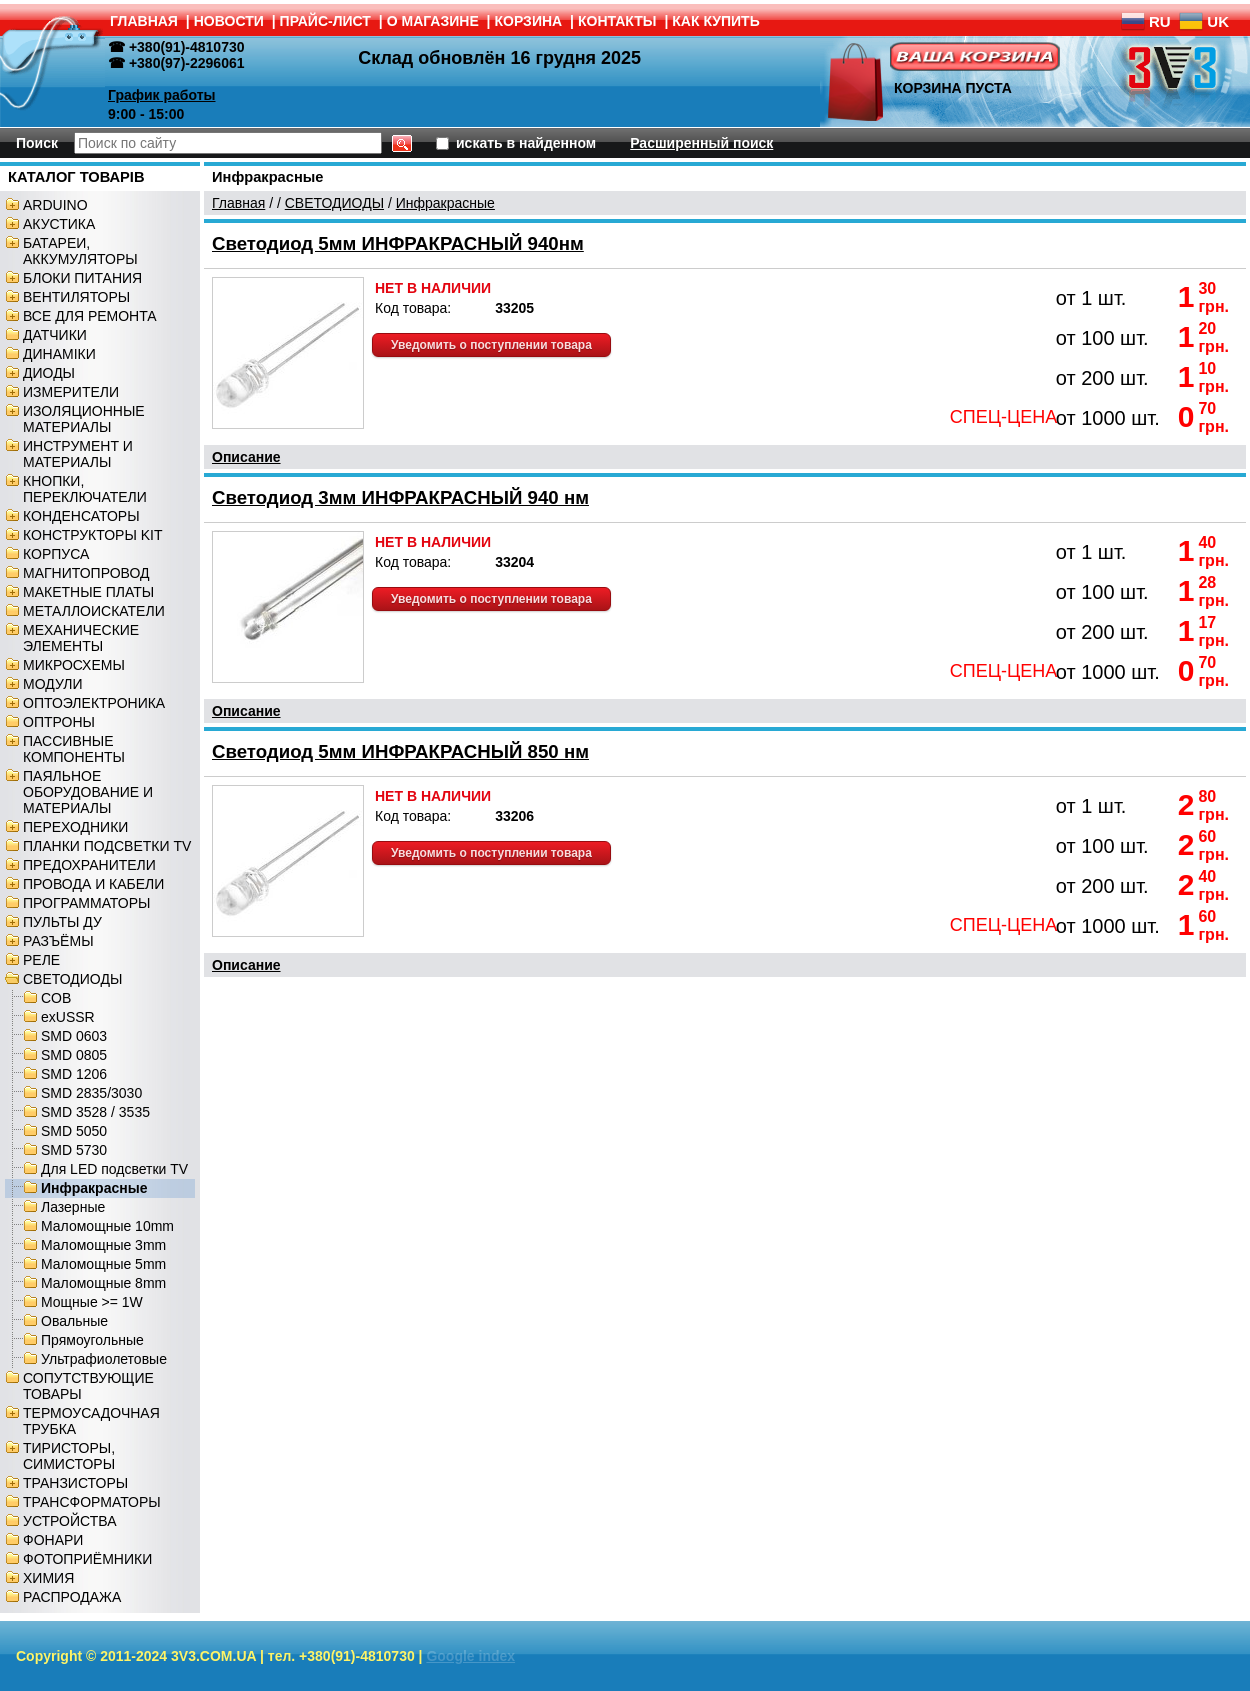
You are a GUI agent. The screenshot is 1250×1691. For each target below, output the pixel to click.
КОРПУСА (56, 554)
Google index (470, 1656)
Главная (238, 203)
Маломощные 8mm (103, 1283)
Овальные (74, 1321)
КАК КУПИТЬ (715, 21)
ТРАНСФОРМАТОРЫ (92, 1502)
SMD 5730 (74, 1150)
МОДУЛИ (53, 684)
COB (56, 998)
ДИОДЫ (49, 373)
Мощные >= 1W (92, 1302)
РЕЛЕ (41, 960)
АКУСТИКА (59, 224)
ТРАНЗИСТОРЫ (75, 1483)
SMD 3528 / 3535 (95, 1112)
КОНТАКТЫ (617, 21)
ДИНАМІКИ (59, 354)
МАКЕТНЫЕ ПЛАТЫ (88, 592)
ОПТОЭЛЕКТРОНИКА (94, 703)
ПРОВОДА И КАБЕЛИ (93, 884)
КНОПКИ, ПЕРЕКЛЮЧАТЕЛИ (85, 489)
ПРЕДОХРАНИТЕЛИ (89, 865)
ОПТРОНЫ (59, 722)
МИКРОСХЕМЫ (74, 665)
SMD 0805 (74, 1055)
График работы (162, 95)
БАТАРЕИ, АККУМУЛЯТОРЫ (80, 251)
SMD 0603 (74, 1036)
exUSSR (68, 1017)
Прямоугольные (92, 1340)
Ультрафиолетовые (104, 1359)
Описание (246, 457)
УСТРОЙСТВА (69, 1521)
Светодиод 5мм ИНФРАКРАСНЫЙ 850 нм (400, 751)
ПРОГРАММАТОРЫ (86, 903)
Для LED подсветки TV (114, 1169)
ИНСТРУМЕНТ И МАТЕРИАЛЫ (78, 454)
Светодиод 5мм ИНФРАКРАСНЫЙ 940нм (398, 243)
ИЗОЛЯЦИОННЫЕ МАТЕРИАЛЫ (84, 419)
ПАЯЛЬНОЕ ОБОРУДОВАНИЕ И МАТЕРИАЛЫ (88, 792)
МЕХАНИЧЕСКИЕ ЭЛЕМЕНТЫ (81, 638)
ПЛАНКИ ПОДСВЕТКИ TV (107, 846)
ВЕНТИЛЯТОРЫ (76, 297)
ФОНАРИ (53, 1540)
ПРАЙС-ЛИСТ (325, 21)
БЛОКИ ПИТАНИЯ (82, 278)
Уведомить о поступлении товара (491, 345)
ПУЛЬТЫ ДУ (62, 922)
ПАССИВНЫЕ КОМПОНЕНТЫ (74, 749)
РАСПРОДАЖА (72, 1597)
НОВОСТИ (229, 21)
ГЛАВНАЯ (144, 21)
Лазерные (73, 1207)
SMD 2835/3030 (91, 1093)
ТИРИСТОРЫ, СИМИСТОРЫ (69, 1456)
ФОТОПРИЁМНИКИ (87, 1559)
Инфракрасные (94, 1188)
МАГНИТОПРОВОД (86, 573)
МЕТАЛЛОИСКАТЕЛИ (94, 611)
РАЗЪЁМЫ (58, 941)
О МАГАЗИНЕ (433, 21)
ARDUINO (55, 205)
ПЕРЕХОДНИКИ (75, 827)
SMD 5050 (74, 1131)
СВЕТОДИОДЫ (72, 979)
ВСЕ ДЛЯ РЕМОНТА (90, 316)
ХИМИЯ (48, 1578)
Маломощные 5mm (103, 1264)
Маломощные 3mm (103, 1245)
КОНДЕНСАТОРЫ (81, 516)
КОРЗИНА (529, 21)
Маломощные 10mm (107, 1226)
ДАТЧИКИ (55, 335)
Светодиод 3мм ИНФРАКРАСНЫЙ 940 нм (400, 497)
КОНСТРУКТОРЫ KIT (93, 535)
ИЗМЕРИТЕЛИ (71, 392)
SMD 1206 (74, 1074)
